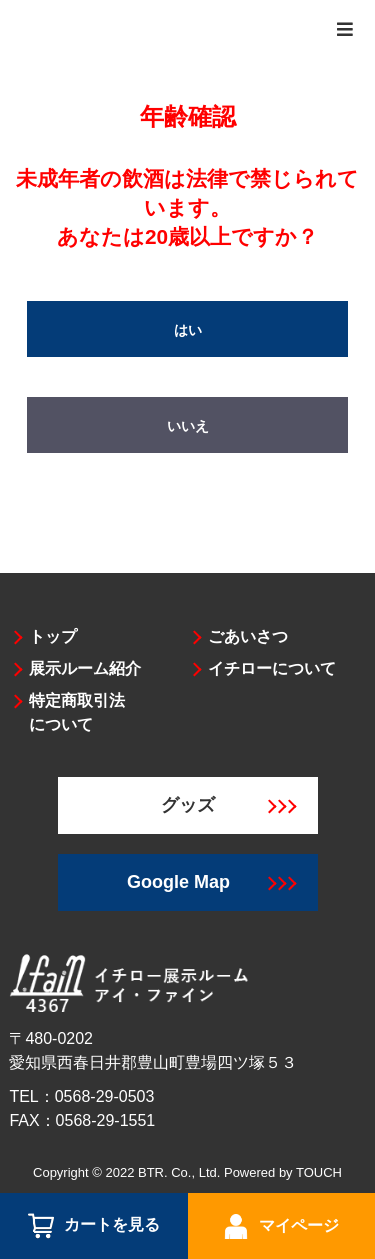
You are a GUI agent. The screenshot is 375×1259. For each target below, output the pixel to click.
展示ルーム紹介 (85, 668)
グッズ (229, 805)
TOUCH (319, 1172)
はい (188, 330)
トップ (53, 636)
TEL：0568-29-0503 (81, 1096)
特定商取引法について (77, 712)
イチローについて (272, 668)
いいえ (188, 426)
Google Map (211, 882)
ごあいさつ (248, 636)
